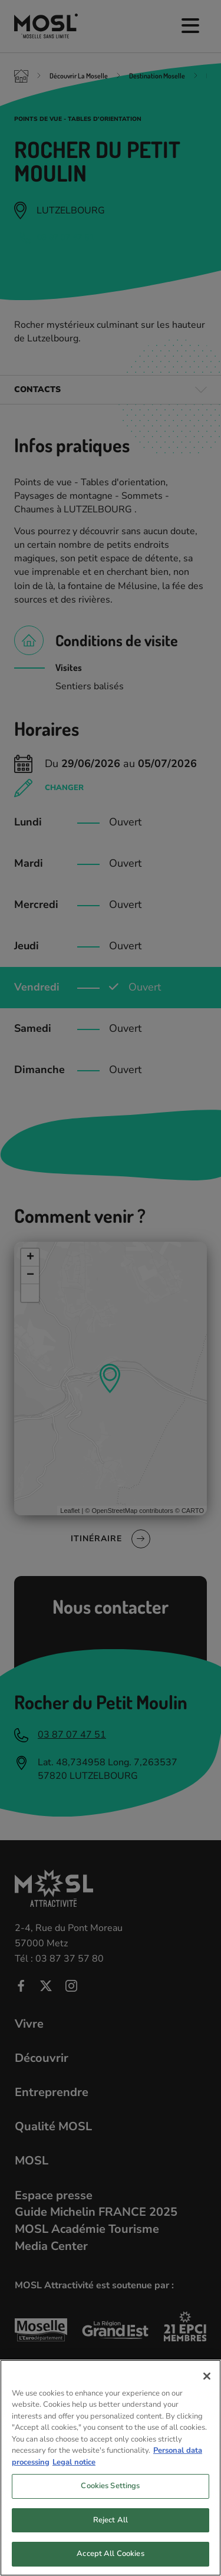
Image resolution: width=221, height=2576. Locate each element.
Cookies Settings (110, 2485)
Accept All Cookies (110, 2553)
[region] (110, 2468)
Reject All (110, 2520)
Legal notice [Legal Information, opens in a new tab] (73, 2462)
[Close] (207, 2376)
